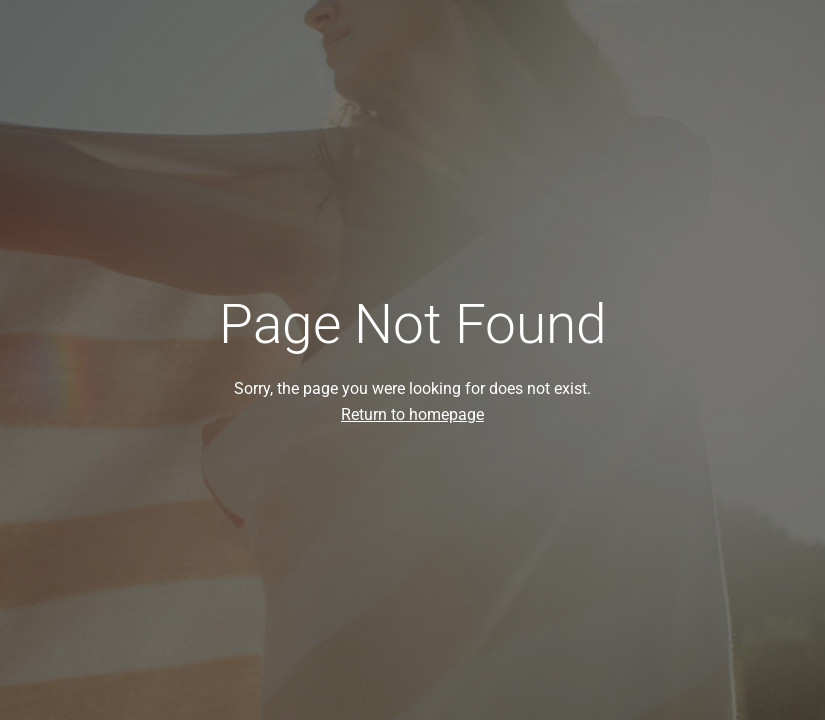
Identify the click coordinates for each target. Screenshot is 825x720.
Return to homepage (412, 414)
